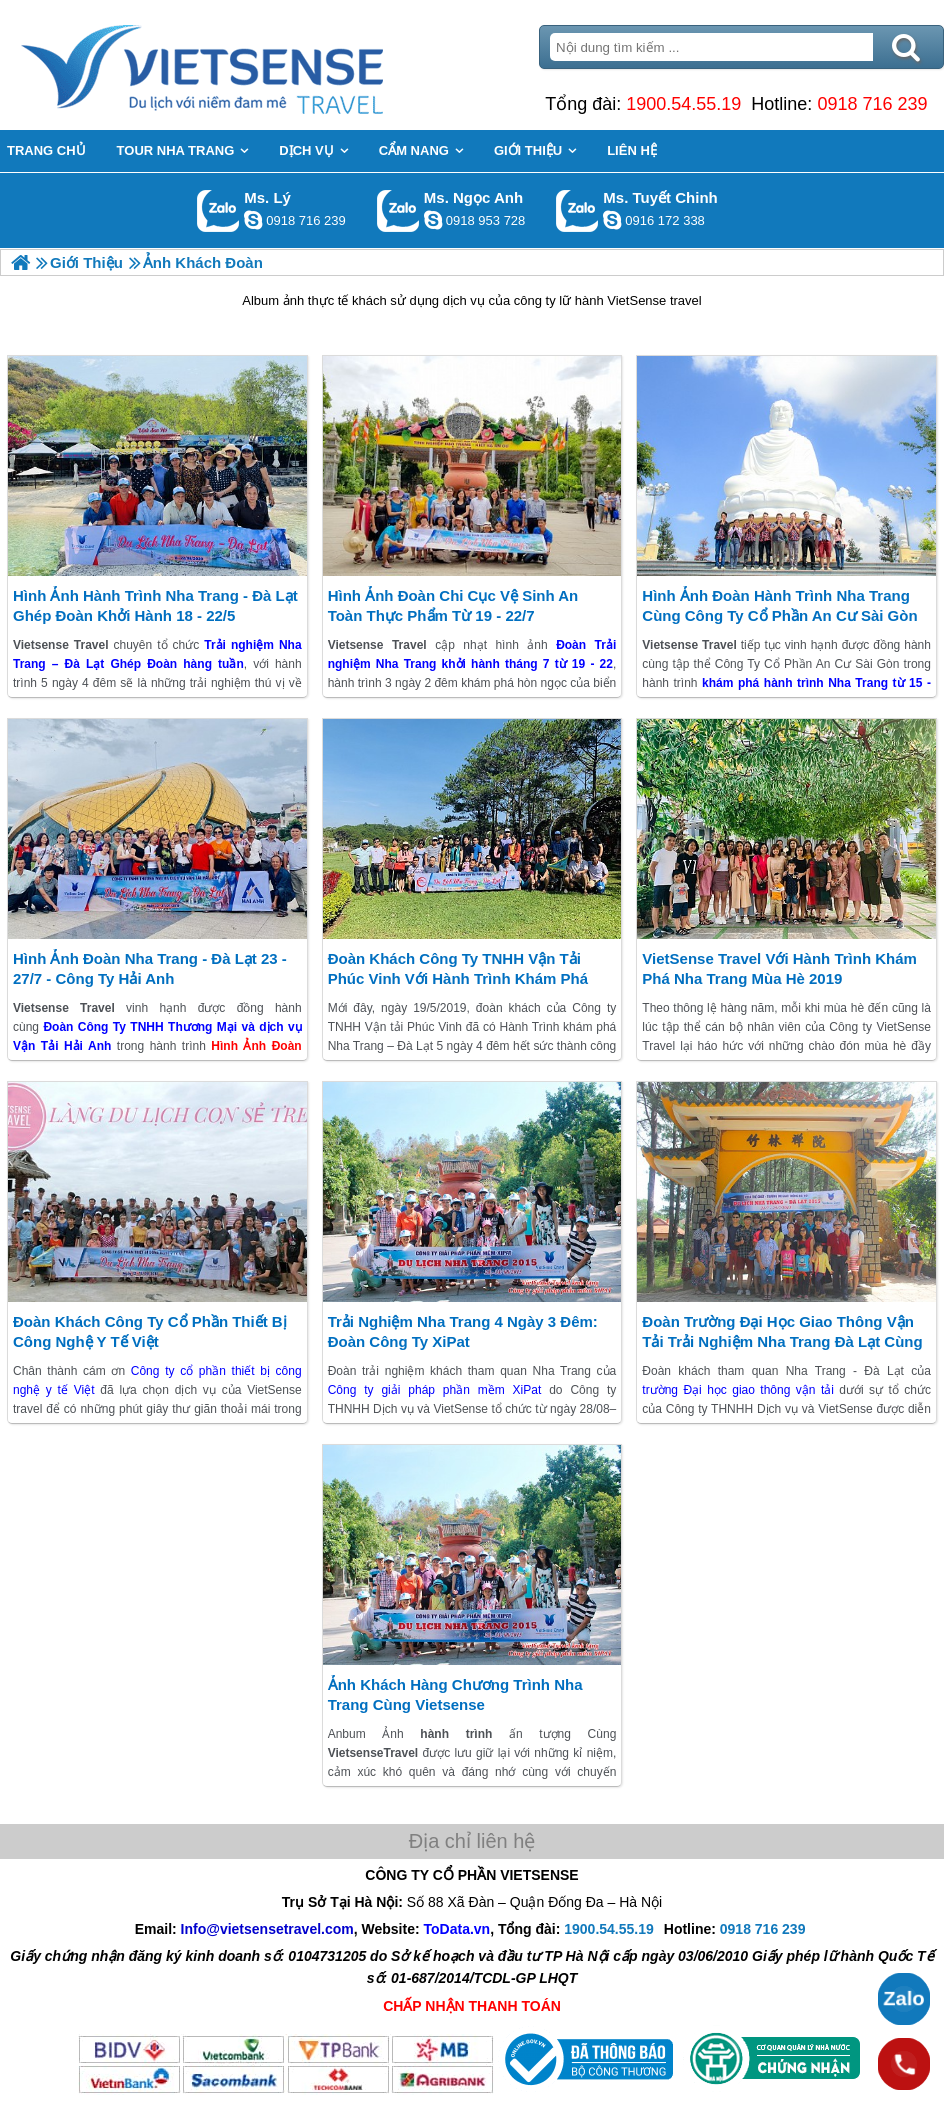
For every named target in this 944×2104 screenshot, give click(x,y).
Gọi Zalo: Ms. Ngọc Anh (398, 210)
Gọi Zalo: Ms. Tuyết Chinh (577, 210)
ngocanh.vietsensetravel (433, 220)
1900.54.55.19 (683, 104)
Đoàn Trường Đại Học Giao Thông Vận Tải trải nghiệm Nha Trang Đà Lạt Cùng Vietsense (782, 1341)
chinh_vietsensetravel (612, 220)
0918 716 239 (872, 104)
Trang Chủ (252, 65)
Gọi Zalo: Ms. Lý (218, 210)
